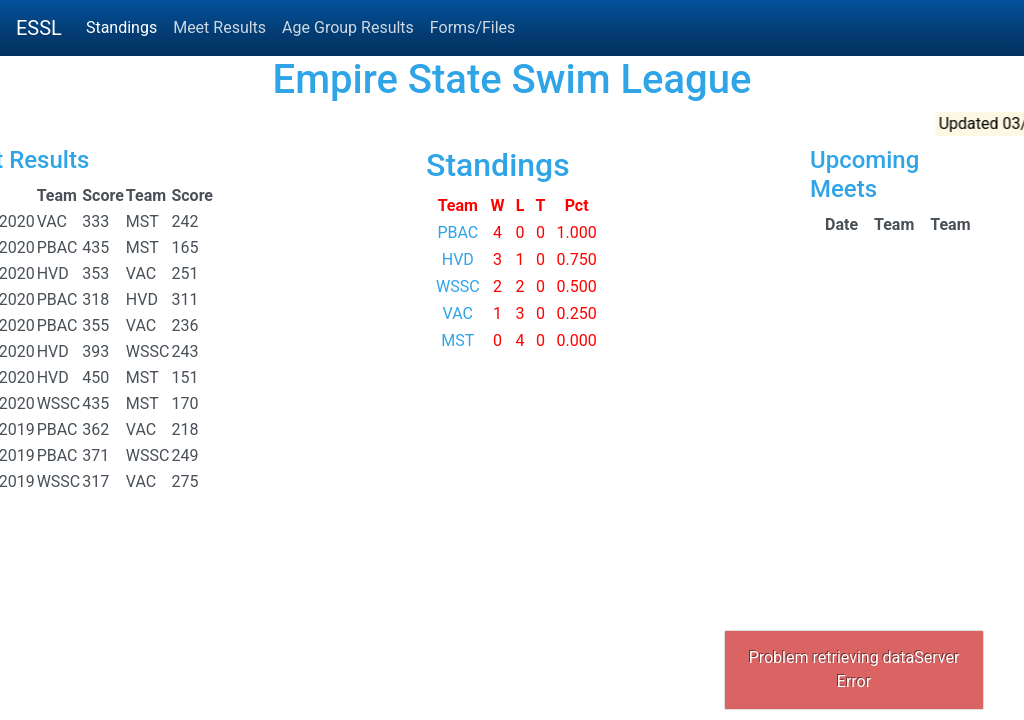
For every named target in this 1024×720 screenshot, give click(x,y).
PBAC (457, 232)
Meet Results (219, 27)
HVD (458, 259)
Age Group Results (348, 27)
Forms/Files (472, 27)
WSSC (458, 286)
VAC (458, 313)
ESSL (39, 28)
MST (457, 340)
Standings (121, 27)
